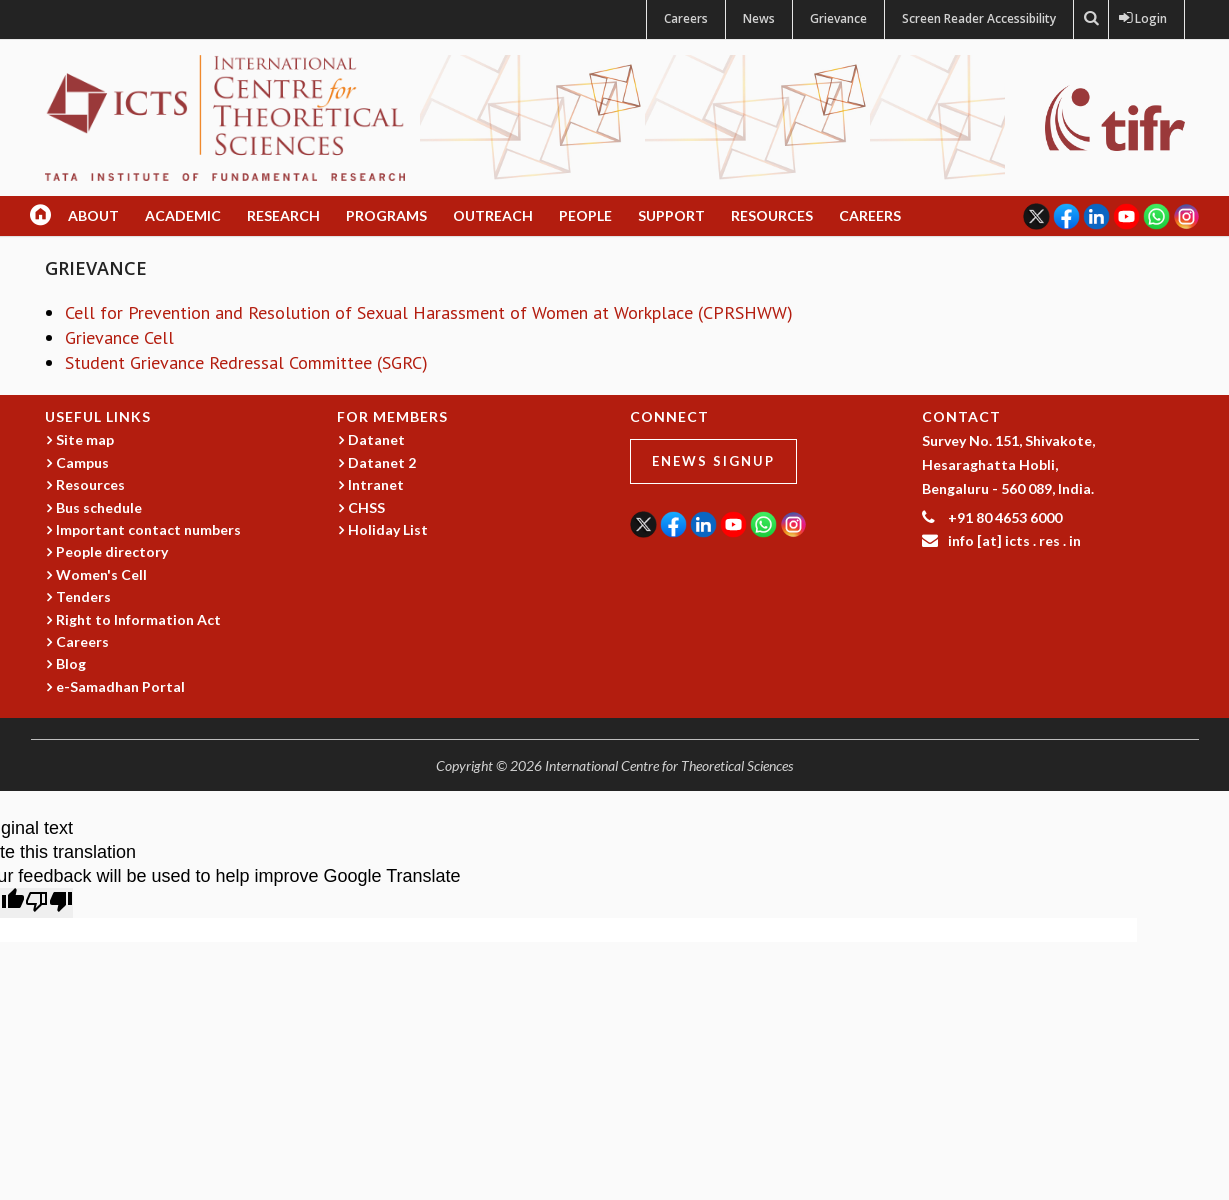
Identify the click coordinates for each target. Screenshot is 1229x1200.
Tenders (83, 596)
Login (1146, 18)
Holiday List (388, 529)
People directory (112, 551)
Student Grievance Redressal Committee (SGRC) (246, 362)
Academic (183, 215)
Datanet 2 (382, 462)
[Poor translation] (49, 903)
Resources (772, 215)
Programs (386, 215)
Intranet (376, 484)
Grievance (838, 18)
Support (671, 215)
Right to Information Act (138, 619)
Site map (85, 439)
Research (283, 215)
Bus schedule (99, 507)
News (759, 18)
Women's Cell (101, 574)
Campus (82, 462)
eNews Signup (713, 461)
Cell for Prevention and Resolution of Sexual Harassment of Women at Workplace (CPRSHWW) (429, 312)
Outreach (493, 215)
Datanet (376, 439)
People (585, 215)
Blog (71, 663)
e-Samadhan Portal (120, 686)
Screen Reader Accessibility (979, 18)
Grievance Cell (119, 337)
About (93, 215)
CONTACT (961, 416)
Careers (686, 18)
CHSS (366, 507)
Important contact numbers (148, 529)
